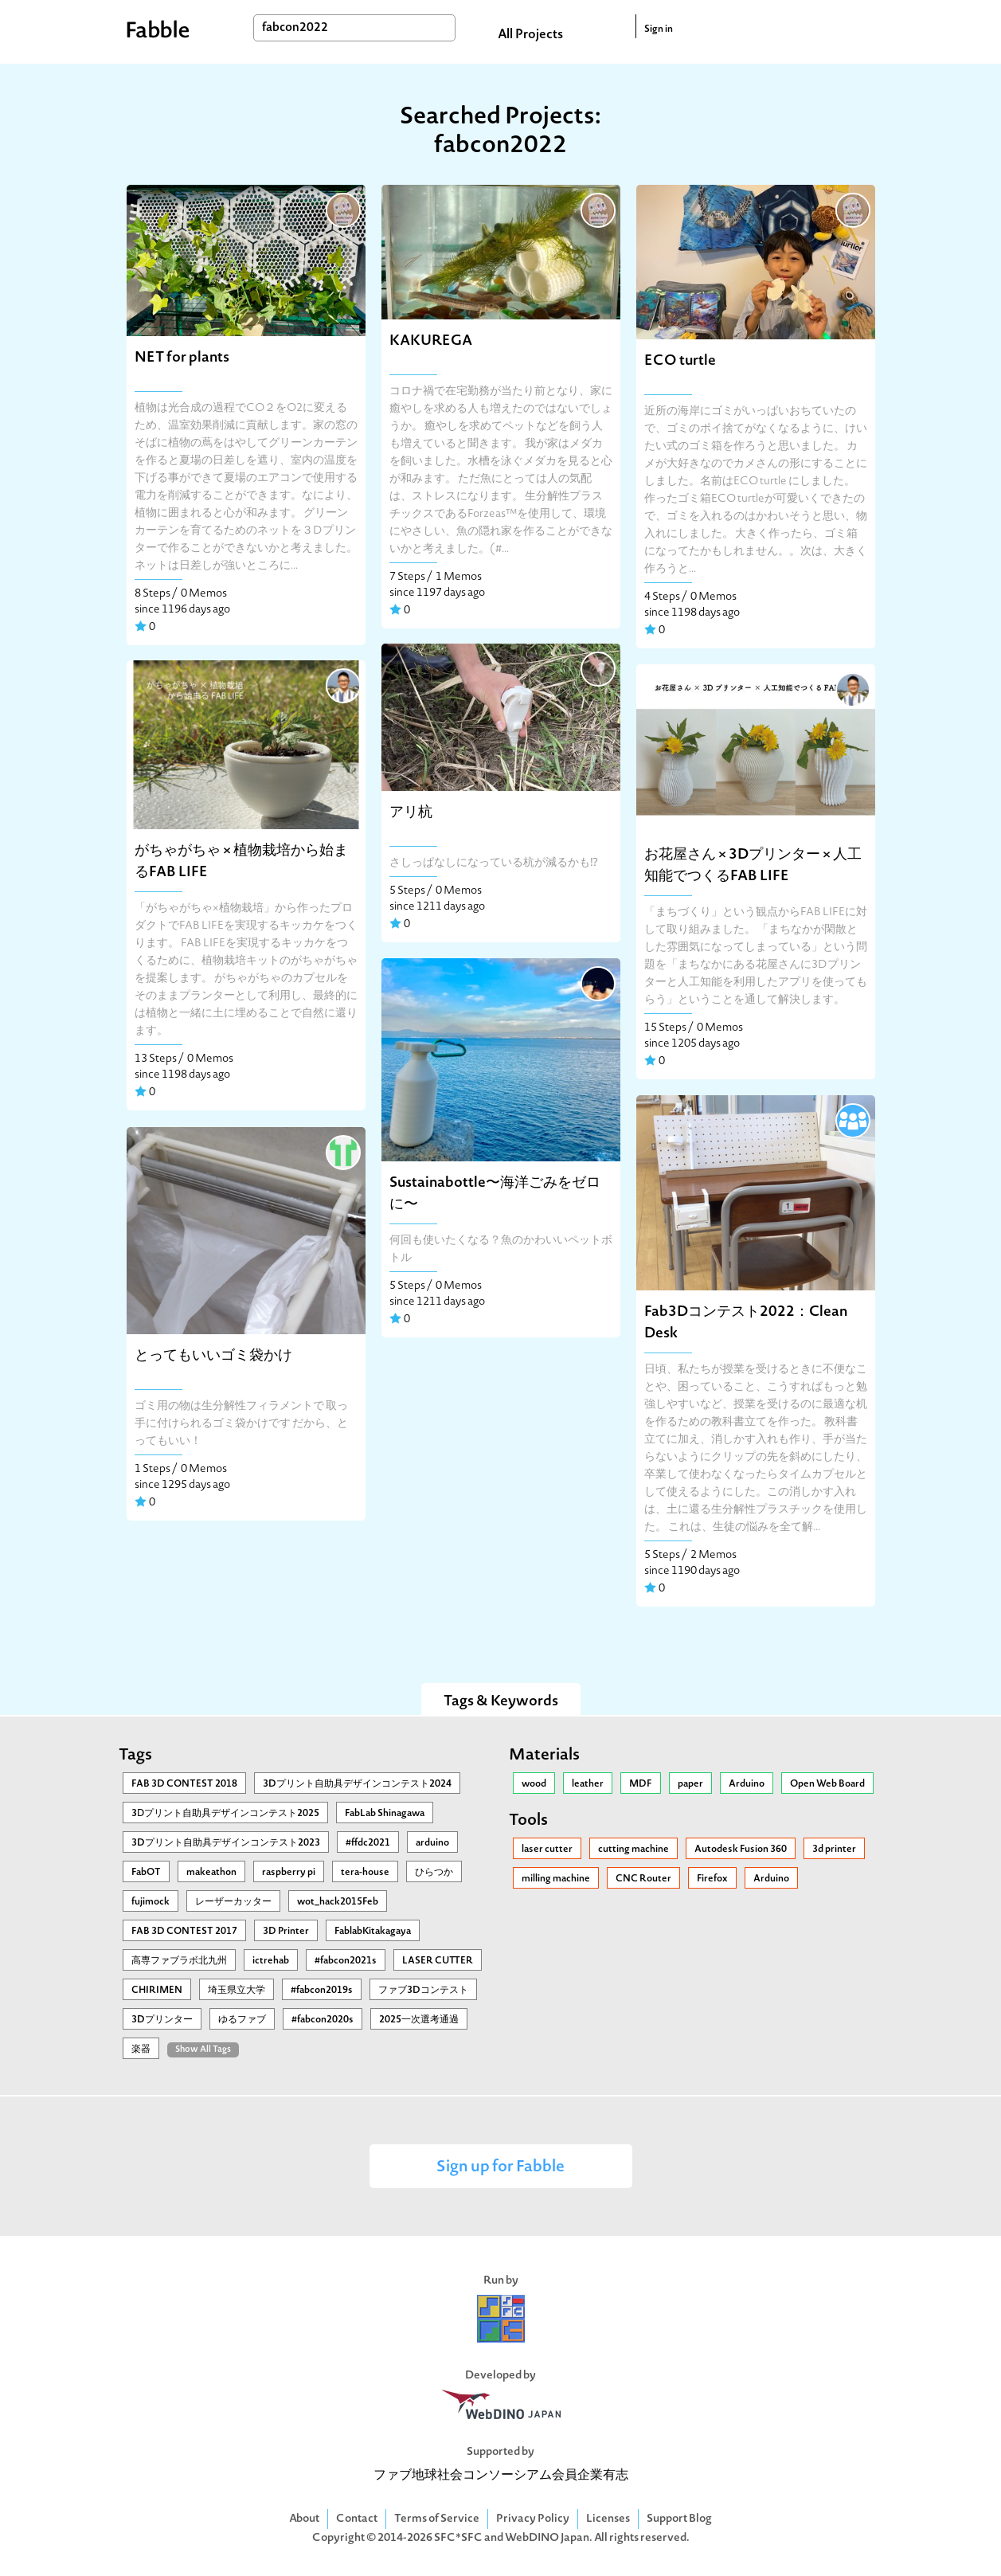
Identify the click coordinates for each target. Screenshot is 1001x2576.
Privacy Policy (532, 2519)
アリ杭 (410, 812)
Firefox (712, 1879)
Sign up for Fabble (500, 2167)
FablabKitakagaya (372, 1931)
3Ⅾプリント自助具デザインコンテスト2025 (225, 1813)
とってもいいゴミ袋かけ (213, 1356)
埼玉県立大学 (236, 1990)
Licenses (608, 2519)
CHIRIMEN (156, 1990)
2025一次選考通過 (419, 2020)
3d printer (834, 1849)
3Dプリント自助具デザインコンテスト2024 (357, 1784)
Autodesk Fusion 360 (740, 1849)
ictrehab (270, 1961)
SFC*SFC (458, 2538)
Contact (356, 2519)
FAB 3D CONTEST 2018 (184, 1784)
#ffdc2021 (368, 1843)
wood (534, 1784)
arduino (432, 1843)
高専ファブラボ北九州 (179, 1961)
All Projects (530, 35)
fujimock (150, 1902)
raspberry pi (288, 1872)
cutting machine (633, 1849)
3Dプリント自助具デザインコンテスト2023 (225, 1843)
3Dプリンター (162, 2020)
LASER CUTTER (437, 1961)
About (304, 2519)
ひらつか (434, 1872)
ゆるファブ (242, 2020)
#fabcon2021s (346, 1961)
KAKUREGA (430, 341)
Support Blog (679, 2519)
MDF (640, 1784)
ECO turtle (680, 361)
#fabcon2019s (322, 1990)
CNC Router (643, 1879)
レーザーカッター (233, 1902)
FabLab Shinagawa (384, 1813)
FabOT (146, 1872)
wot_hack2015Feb (337, 1902)
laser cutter (547, 1849)
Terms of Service (436, 2519)
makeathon (211, 1872)
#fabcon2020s (322, 2020)
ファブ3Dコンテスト (423, 1990)
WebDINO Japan (547, 2538)
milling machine (556, 1879)
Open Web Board (827, 1784)
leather (588, 1784)
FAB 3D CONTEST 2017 (184, 1931)
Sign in (658, 29)
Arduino (746, 1784)
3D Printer (286, 1931)
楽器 (141, 2049)
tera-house (365, 1872)
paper (690, 1784)
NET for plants (182, 358)
